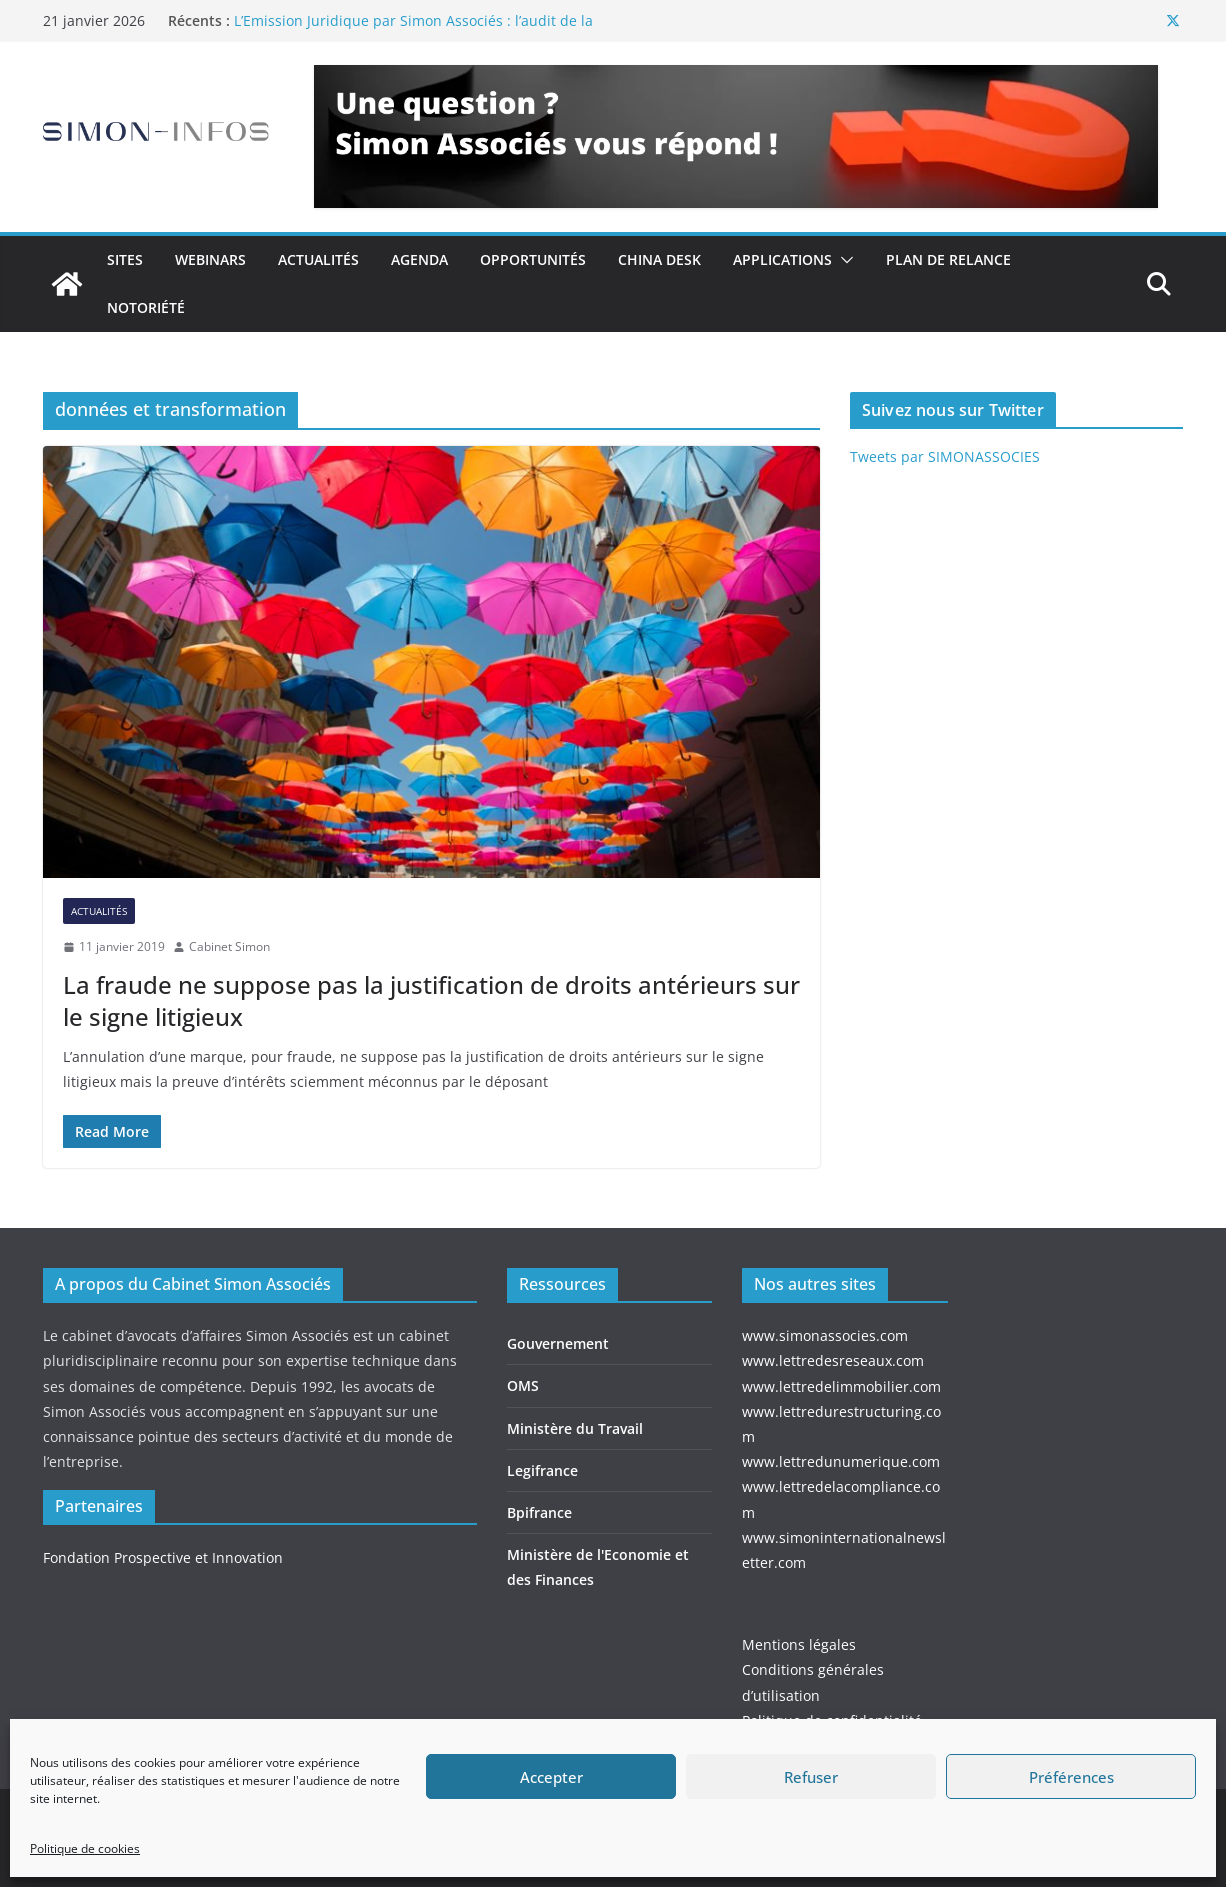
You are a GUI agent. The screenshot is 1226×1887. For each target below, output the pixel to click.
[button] (843, 260)
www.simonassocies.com (825, 1335)
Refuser (811, 1777)
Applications (782, 259)
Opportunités (533, 259)
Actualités (318, 259)
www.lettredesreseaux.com (833, 1360)
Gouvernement (558, 1343)
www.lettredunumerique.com (841, 1461)
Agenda (419, 259)
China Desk (659, 259)
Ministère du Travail (575, 1428)
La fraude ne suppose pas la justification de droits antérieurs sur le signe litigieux (431, 1000)
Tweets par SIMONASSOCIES (945, 456)
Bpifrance (539, 1512)
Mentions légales (799, 1644)
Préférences (1071, 1777)
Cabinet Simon (229, 946)
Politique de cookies (85, 1848)
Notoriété (146, 307)
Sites (125, 259)
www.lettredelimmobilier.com (841, 1386)
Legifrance (542, 1470)
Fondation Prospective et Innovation (163, 1557)
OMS (523, 1385)
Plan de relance (948, 259)
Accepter (551, 1777)
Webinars (210, 259)
